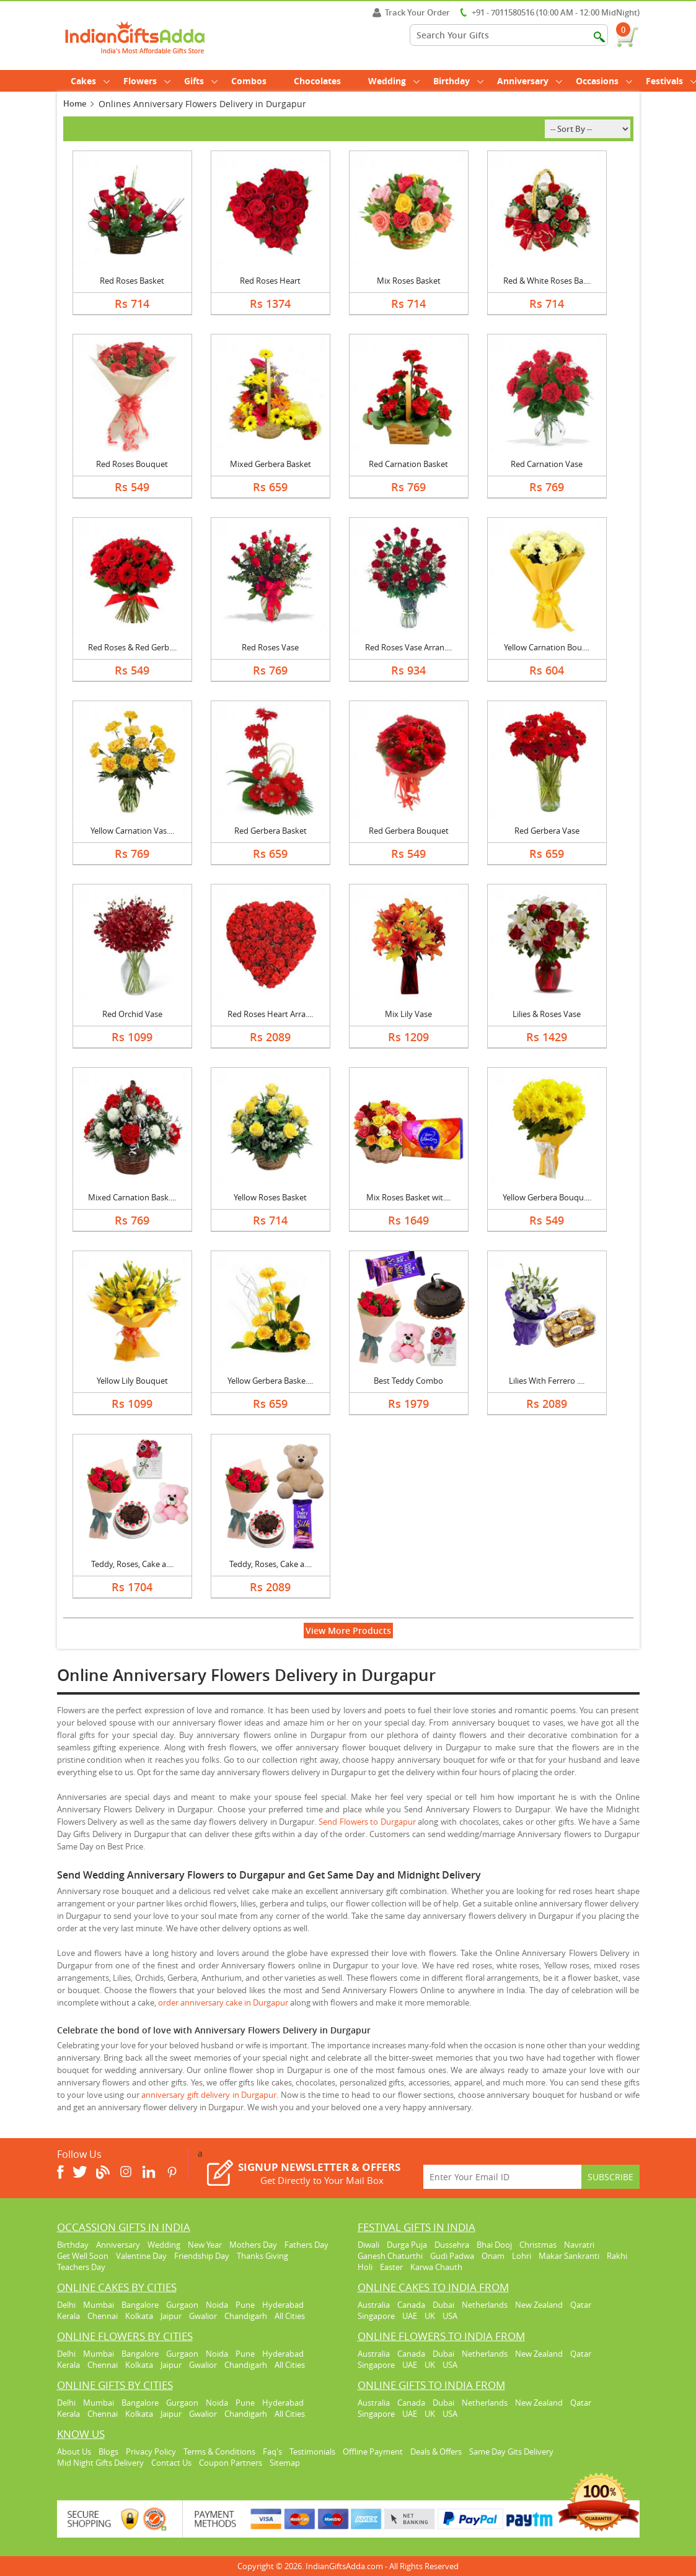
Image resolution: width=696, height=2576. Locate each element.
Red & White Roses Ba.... (547, 280)
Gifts (201, 81)
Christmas (538, 2244)
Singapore (376, 2315)
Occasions (604, 81)
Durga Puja (407, 2244)
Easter (391, 2267)
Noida (217, 2304)
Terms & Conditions (219, 2451)
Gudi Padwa (452, 2255)
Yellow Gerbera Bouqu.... (547, 1197)
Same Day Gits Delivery (511, 2451)
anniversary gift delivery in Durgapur (208, 2094)
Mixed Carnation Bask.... (132, 1197)
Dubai (443, 2304)
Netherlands (485, 2304)
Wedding (394, 81)
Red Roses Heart (270, 280)
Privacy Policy (151, 2451)
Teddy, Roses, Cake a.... (132, 1564)
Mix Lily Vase (408, 1013)
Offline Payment (373, 2451)
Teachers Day (81, 2267)
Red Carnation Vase (547, 463)
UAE (409, 2315)
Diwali (368, 2244)
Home (74, 103)
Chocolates (317, 81)
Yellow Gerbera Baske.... (270, 1380)
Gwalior (203, 2315)
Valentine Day (141, 2255)
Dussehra (451, 2244)
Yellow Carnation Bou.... (546, 647)
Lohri (521, 2255)
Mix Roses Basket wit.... (408, 1197)
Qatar (580, 2304)
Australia (374, 2304)
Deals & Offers (436, 2451)
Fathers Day (306, 2244)
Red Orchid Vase (132, 1013)
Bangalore (140, 2304)
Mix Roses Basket (409, 280)
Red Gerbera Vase (546, 830)
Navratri (579, 2244)
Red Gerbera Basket (270, 830)
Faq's (272, 2451)
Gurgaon (182, 2304)
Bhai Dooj (494, 2244)
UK (430, 2315)
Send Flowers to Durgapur (367, 1821)
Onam (493, 2255)
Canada (411, 2304)
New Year (205, 2244)
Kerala (68, 2315)
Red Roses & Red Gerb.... (132, 647)
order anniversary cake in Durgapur (223, 2002)
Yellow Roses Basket (270, 1197)
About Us (74, 2451)
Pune (245, 2304)
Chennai (102, 2315)
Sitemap (285, 2462)
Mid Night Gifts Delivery (100, 2462)
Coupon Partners (230, 2462)
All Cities (290, 2315)
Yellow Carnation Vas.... (132, 830)
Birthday (458, 81)
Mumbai (98, 2304)
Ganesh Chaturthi (390, 2255)
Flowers (146, 81)
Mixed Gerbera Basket (270, 463)
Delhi (66, 2304)
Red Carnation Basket (408, 463)
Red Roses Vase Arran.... (408, 647)
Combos (249, 81)
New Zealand (539, 2304)
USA (450, 2315)
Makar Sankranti (569, 2255)
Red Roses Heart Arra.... (270, 1013)
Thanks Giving (262, 2255)
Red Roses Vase (270, 647)
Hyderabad (283, 2304)
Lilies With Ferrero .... (546, 1380)
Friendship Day (201, 2255)
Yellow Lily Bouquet (132, 1380)
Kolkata (139, 2315)
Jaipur (171, 2315)
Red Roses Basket (132, 280)
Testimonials (312, 2451)
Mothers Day (253, 2244)
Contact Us (171, 2462)
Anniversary (529, 81)
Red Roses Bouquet (132, 463)
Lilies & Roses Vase (547, 1013)
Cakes (90, 81)
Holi (365, 2267)
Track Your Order (411, 12)
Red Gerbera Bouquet (409, 830)
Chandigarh (245, 2315)
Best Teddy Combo (408, 1380)
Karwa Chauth (436, 2267)
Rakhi (617, 2255)
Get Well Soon (82, 2255)
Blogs (108, 2451)
